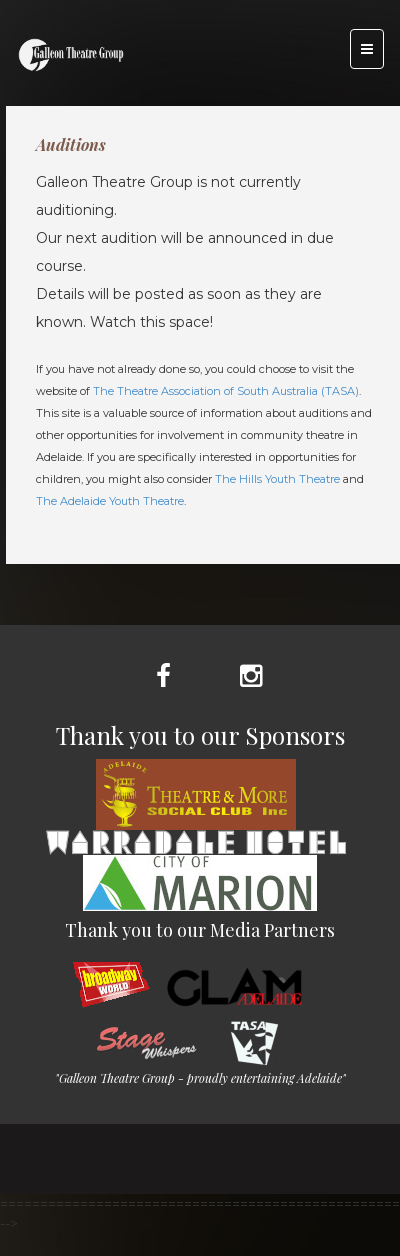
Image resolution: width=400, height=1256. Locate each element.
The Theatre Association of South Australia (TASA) (226, 391)
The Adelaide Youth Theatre (110, 501)
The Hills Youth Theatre (277, 479)
